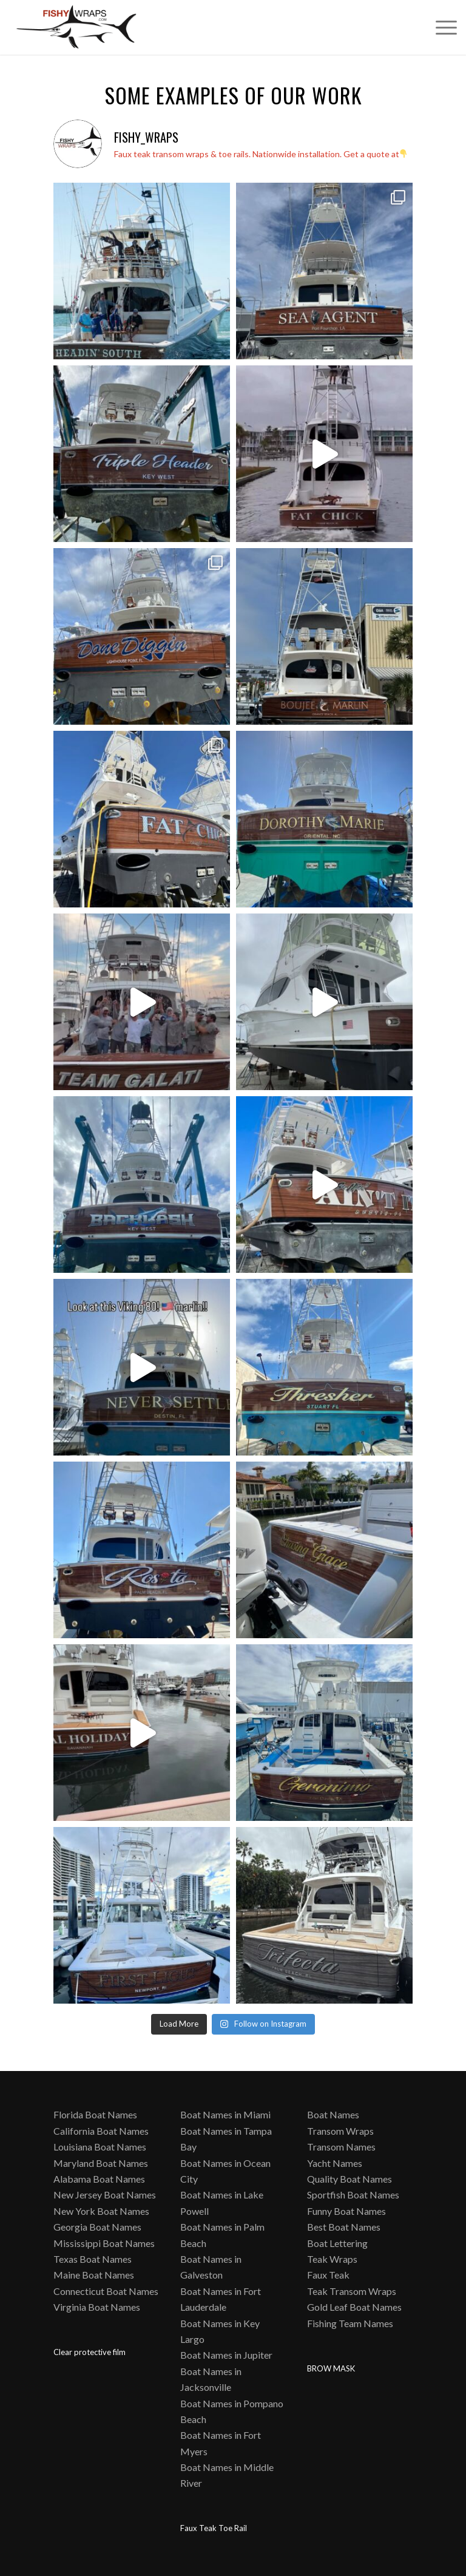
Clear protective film (89, 2352)
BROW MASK (331, 2368)
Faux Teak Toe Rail (213, 2528)
